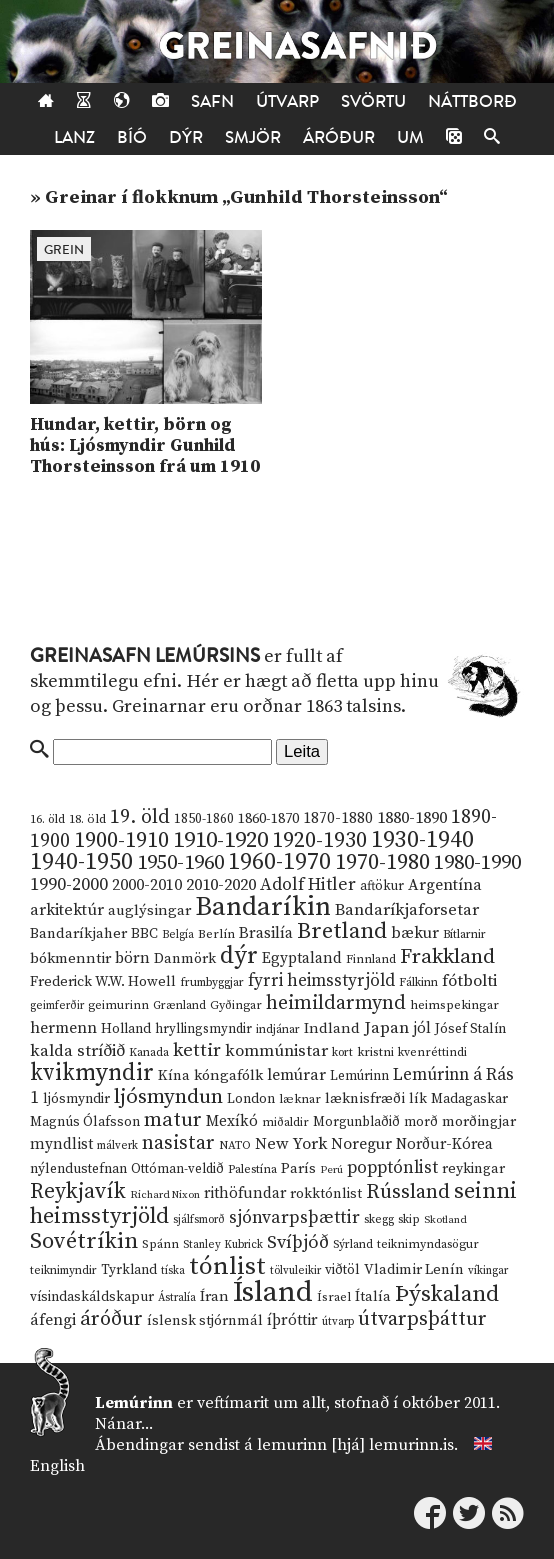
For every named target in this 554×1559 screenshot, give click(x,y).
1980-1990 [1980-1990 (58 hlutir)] (477, 863)
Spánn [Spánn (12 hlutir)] (160, 1244)
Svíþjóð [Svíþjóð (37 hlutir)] (298, 1242)
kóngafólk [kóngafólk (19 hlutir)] (228, 1075)
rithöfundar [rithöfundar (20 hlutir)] (245, 1193)
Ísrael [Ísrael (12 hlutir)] (334, 1297)
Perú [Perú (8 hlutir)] (331, 1170)
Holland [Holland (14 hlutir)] (126, 1029)
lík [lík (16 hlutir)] (418, 1099)
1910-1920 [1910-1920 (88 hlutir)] (220, 840)
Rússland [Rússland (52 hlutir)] (408, 1192)
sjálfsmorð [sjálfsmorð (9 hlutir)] (199, 1220)
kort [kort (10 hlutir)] (342, 1052)
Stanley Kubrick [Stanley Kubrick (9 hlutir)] (223, 1245)
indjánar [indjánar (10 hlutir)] (278, 1029)
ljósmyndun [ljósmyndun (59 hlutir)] (168, 1097)
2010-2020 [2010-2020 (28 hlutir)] (221, 885)
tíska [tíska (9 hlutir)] (173, 1271)
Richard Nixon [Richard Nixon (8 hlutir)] (165, 1195)
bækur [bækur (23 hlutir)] (415, 933)
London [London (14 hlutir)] (251, 1099)
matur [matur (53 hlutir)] (173, 1120)
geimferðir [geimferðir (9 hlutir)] (57, 1006)
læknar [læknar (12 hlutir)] (300, 1099)
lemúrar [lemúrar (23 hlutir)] (296, 1075)
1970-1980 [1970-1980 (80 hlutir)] (382, 862)
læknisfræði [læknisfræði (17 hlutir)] (365, 1099)
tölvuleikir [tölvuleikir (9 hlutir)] (295, 1271)
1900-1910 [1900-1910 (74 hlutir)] (121, 840)
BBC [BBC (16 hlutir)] (144, 934)
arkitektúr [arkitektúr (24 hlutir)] (67, 910)
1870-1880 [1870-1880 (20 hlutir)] (338, 818)
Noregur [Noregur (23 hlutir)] (361, 1144)
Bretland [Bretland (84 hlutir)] (342, 931)
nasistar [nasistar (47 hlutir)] (178, 1143)
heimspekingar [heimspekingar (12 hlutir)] (454, 1005)
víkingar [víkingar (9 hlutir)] (488, 1271)
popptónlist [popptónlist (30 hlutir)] (392, 1168)
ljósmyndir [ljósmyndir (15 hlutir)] (76, 1099)
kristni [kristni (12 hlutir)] (375, 1052)
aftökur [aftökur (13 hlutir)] (382, 886)
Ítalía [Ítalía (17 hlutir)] (373, 1297)
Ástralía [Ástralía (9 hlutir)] (177, 1298)
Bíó (132, 137)
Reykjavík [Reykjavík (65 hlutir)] (78, 1191)
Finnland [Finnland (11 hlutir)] (371, 959)
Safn (212, 101)
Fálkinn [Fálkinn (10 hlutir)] (418, 982)
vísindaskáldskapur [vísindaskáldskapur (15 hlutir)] (92, 1297)
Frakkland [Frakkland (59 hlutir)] (447, 957)
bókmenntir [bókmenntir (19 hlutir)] (70, 958)
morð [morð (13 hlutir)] (421, 1122)
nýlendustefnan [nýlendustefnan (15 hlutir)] (78, 1169)
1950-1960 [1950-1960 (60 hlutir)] (180, 863)
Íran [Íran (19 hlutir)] (214, 1296)
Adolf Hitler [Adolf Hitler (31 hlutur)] (308, 885)
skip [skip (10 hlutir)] (409, 1219)
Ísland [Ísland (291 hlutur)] (273, 1292)
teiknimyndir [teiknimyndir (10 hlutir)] (63, 1270)
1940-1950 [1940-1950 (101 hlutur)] (81, 862)
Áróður (339, 137)
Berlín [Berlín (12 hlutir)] (216, 934)
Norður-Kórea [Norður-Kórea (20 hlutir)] (444, 1144)
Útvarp (287, 101)
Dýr (186, 137)
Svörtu (373, 101)
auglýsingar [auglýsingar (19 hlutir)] (149, 910)
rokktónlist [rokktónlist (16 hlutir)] (326, 1194)
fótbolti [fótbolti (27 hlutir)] (469, 981)
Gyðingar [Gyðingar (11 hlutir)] (236, 1005)
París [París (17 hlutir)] (298, 1169)
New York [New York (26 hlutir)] (291, 1144)
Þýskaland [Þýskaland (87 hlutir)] (447, 1294)
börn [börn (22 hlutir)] (132, 958)
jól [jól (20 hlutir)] (422, 1028)
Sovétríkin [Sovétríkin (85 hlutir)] (84, 1241)
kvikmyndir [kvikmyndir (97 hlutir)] (92, 1073)
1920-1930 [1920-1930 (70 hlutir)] (319, 840)
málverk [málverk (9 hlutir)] (117, 1146)
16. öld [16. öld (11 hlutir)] (47, 819)
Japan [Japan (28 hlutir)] (386, 1028)
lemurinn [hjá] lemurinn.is (355, 1445)
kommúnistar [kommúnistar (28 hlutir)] (276, 1051)
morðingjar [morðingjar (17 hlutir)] (479, 1122)
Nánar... (124, 1424)
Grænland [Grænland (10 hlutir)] (179, 1005)
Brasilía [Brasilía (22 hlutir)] (266, 933)
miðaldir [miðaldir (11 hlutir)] (285, 1122)
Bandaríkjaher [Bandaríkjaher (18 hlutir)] (78, 933)
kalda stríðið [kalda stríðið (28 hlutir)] (77, 1051)
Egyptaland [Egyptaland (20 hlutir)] (302, 958)
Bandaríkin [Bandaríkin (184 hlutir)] (263, 907)
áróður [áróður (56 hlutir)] (111, 1319)
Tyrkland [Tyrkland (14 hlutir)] (129, 1270)
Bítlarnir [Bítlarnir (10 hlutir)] (464, 934)
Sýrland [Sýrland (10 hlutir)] (353, 1244)
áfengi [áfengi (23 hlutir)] (53, 1320)
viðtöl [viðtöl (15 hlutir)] (342, 1270)
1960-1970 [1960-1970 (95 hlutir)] (279, 862)
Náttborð (472, 101)
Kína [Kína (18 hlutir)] (174, 1075)
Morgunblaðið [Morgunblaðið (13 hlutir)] (356, 1122)
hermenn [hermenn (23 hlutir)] (63, 1028)
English (57, 1466)
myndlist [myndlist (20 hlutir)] (61, 1144)
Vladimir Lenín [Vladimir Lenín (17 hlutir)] (414, 1270)
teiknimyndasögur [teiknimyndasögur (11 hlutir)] (428, 1244)
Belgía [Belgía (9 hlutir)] (178, 935)
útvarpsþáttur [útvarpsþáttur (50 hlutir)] (422, 1319)
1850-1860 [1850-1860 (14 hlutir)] (204, 819)
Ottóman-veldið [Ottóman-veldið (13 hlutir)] (177, 1169)
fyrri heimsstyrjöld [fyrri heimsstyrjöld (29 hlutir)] (321, 981)
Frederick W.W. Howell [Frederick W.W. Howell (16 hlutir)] (103, 982)
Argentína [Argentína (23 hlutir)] (445, 885)
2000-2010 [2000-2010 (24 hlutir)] (147, 885)
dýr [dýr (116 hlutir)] (239, 956)
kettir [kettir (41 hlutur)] (197, 1050)
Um (410, 137)
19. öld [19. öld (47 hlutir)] (140, 817)
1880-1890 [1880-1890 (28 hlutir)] (412, 818)
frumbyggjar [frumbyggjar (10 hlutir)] (212, 982)
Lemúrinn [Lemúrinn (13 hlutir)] (359, 1076)
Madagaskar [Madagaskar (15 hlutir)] (469, 1099)
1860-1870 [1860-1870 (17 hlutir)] (268, 819)
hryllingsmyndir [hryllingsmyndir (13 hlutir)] (203, 1029)
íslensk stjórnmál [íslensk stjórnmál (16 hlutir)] (205, 1321)
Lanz (74, 137)
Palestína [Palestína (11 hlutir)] (252, 1169)
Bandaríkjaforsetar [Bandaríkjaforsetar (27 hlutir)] (407, 910)
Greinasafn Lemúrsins (145, 656)
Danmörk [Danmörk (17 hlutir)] (185, 959)
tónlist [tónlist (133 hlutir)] (227, 1266)
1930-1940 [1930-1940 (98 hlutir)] (422, 840)
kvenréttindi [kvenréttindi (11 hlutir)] (432, 1052)
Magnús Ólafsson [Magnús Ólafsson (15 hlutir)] (85, 1122)
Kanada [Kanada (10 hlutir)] (149, 1052)
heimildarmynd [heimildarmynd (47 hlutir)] (336, 1003)
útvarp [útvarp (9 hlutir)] (338, 1322)
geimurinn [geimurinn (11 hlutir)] (118, 1005)
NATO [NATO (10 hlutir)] (235, 1145)
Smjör (253, 137)
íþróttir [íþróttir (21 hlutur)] (292, 1320)
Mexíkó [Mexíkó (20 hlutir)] (232, 1121)
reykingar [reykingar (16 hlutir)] (473, 1169)
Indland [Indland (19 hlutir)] (332, 1028)
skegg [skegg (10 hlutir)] (379, 1219)
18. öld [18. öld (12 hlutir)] (87, 819)
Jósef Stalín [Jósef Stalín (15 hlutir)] (470, 1029)
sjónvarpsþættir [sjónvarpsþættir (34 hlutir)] (294, 1218)
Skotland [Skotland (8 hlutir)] (445, 1220)
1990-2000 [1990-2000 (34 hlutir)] (69, 885)
